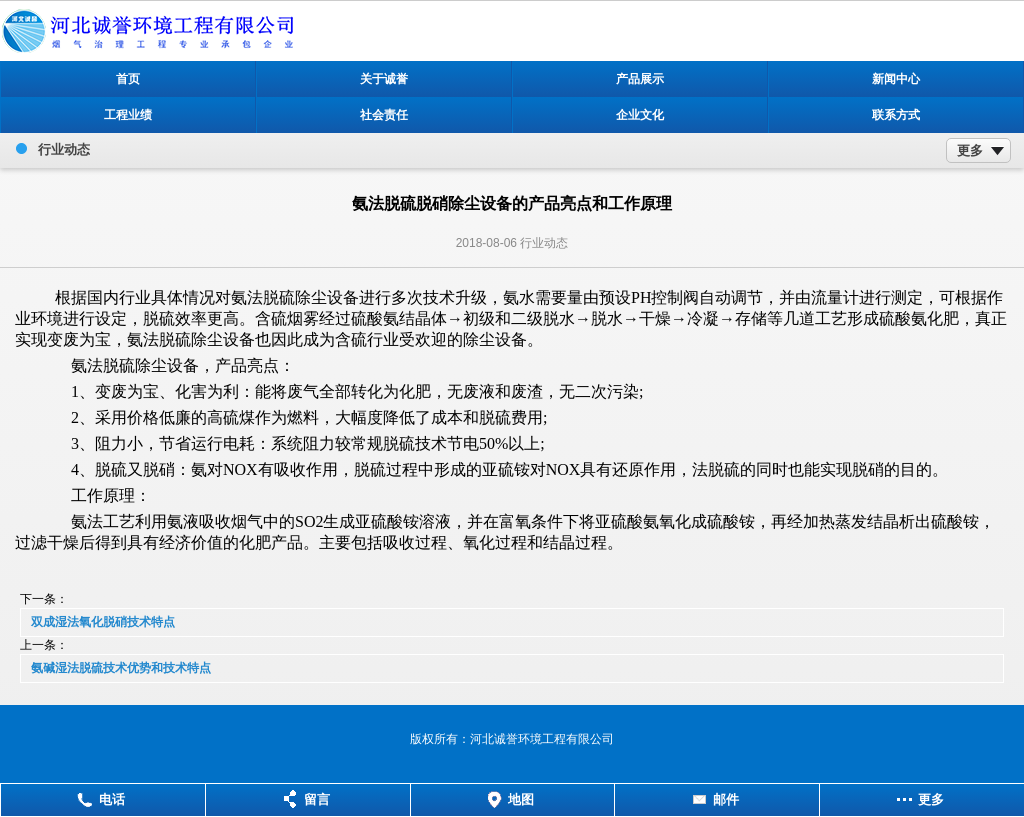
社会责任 (384, 115)
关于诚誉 (384, 79)
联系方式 (896, 115)
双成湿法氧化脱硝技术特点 (103, 622)
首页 (128, 79)
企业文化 (640, 115)
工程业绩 (128, 115)
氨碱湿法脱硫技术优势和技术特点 (121, 668)
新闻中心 (896, 79)
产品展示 (640, 79)
